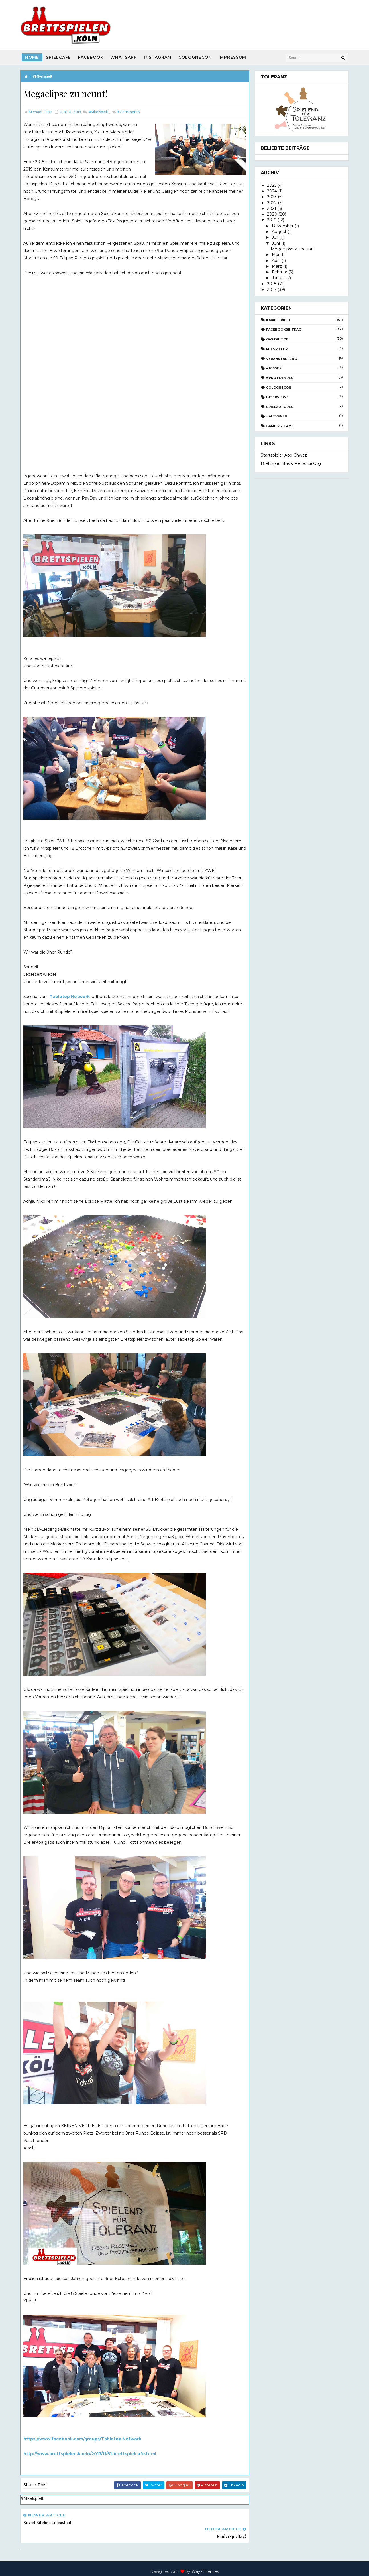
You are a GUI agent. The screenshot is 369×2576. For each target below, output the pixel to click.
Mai (274, 254)
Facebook (91, 57)
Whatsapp (124, 57)
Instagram (158, 57)
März (276, 266)
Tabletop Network (70, 996)
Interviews (277, 397)
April (275, 260)
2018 (271, 283)
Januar (277, 277)
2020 (271, 214)
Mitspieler (276, 349)
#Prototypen (279, 378)
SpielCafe (59, 57)
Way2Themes (205, 2557)
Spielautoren (279, 407)
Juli (274, 237)
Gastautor (277, 339)
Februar (279, 272)
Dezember (282, 225)
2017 (271, 289)
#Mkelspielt (43, 76)
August (278, 231)
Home (33, 57)
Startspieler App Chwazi (283, 454)
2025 (271, 185)
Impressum (233, 57)
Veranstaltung (281, 358)
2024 (271, 190)
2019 (271, 219)
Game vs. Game (279, 426)
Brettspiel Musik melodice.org (290, 463)
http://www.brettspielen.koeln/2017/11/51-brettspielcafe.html (90, 2453)
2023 (271, 196)
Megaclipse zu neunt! (291, 248)
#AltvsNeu (276, 416)
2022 (271, 202)
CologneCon (195, 57)
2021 (271, 208)
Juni (275, 243)
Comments (128, 111)
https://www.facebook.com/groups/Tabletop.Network (83, 2438)
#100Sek (273, 368)
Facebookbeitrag (283, 330)
